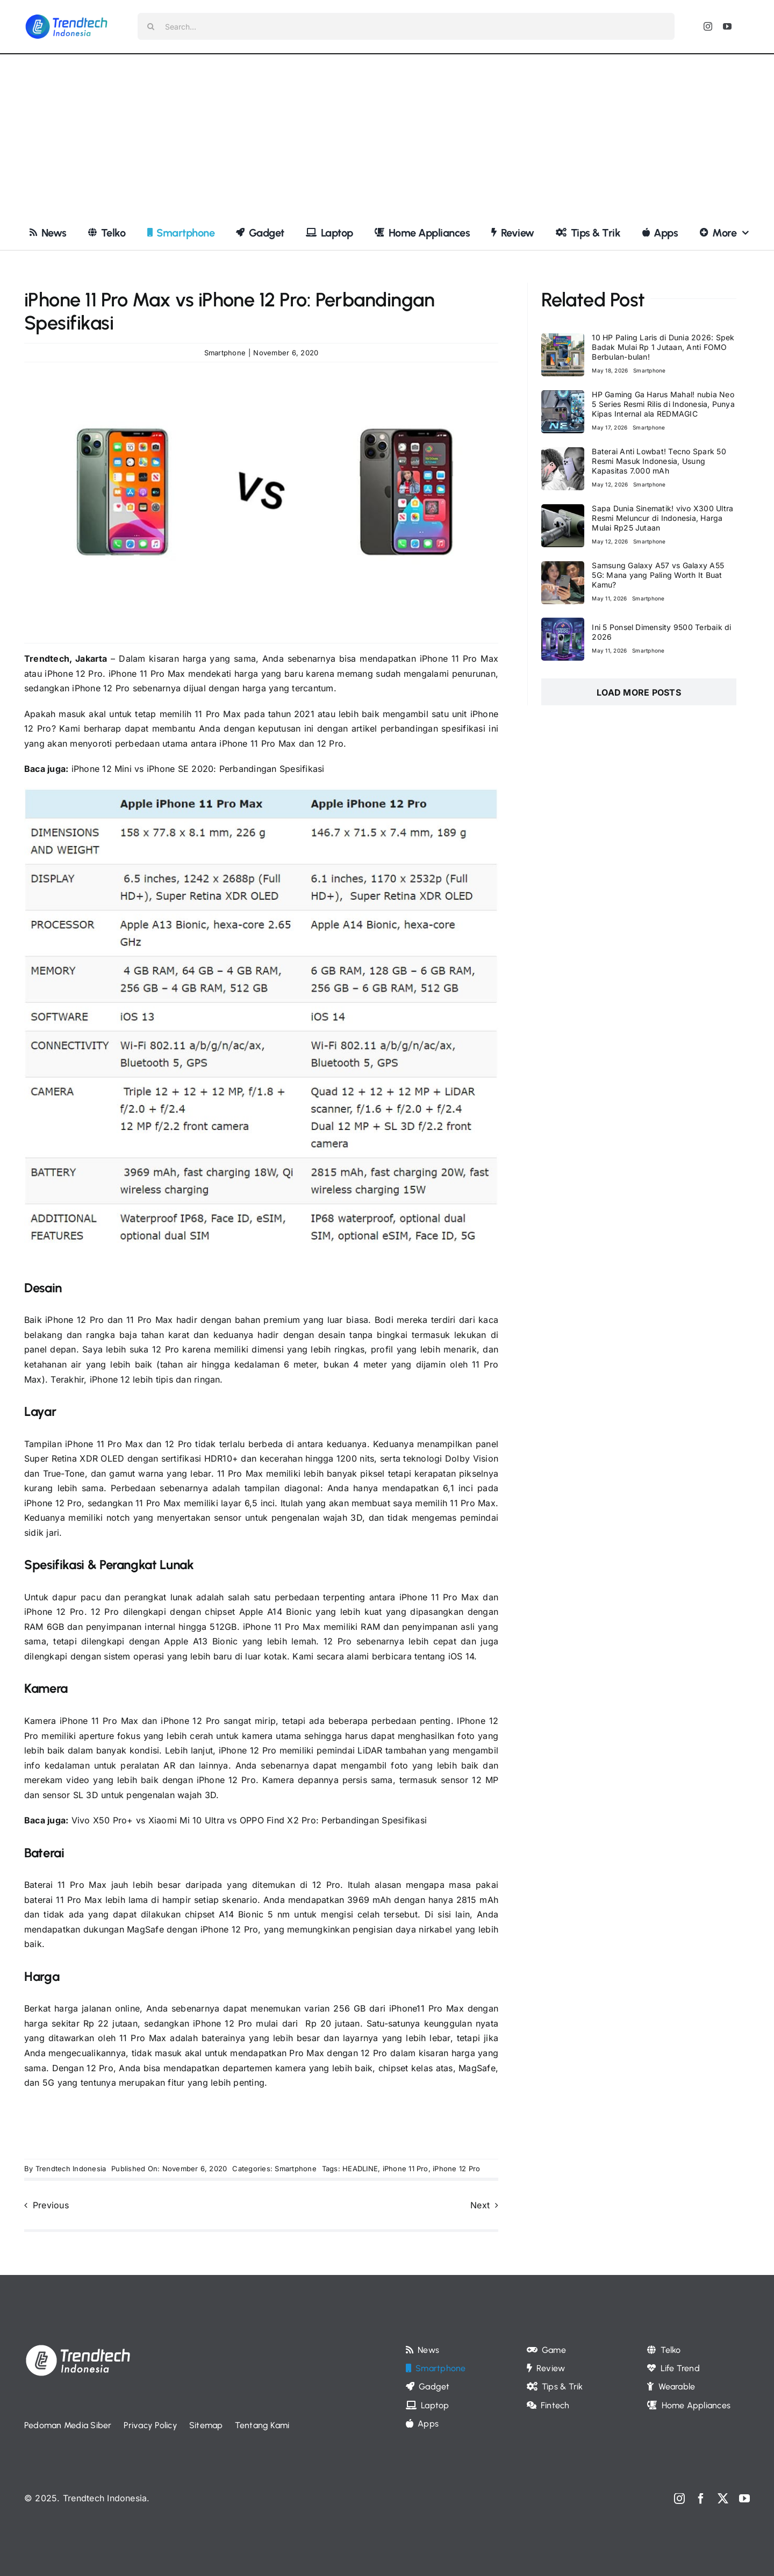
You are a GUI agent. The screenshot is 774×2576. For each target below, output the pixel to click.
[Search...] (406, 26)
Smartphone (225, 352)
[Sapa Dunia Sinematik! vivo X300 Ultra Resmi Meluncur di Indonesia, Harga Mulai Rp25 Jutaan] (562, 511)
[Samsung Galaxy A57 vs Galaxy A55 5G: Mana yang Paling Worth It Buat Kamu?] (562, 568)
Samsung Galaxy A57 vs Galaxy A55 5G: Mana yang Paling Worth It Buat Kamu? (658, 575)
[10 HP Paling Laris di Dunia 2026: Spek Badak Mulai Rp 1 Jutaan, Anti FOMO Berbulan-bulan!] (562, 340)
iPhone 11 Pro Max (145, 673)
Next (480, 2205)
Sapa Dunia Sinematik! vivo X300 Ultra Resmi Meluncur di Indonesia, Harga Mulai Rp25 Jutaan (662, 518)
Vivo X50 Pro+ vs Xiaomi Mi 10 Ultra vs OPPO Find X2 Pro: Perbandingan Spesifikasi (249, 1820)
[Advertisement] (387, 135)
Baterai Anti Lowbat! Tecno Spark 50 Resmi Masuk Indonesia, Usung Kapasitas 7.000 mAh (659, 461)
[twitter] (723, 2498)
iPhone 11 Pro (405, 2168)
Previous (51, 2205)
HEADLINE (360, 2168)
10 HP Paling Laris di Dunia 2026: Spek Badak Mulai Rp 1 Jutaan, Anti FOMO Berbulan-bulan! (663, 347)
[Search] (151, 26)
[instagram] (708, 26)
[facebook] (701, 2498)
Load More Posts (639, 692)
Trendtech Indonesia (70, 2168)
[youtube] (727, 26)
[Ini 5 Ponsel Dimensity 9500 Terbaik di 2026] (562, 624)
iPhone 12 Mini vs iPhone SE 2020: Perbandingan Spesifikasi (196, 768)
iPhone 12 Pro (222, 2023)
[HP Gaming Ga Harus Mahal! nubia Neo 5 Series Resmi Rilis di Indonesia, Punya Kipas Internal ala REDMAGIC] (562, 397)
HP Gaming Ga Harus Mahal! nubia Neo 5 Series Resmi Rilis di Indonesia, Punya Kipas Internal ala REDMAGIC (663, 404)
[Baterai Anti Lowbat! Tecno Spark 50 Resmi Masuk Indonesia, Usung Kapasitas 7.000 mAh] (562, 454)
